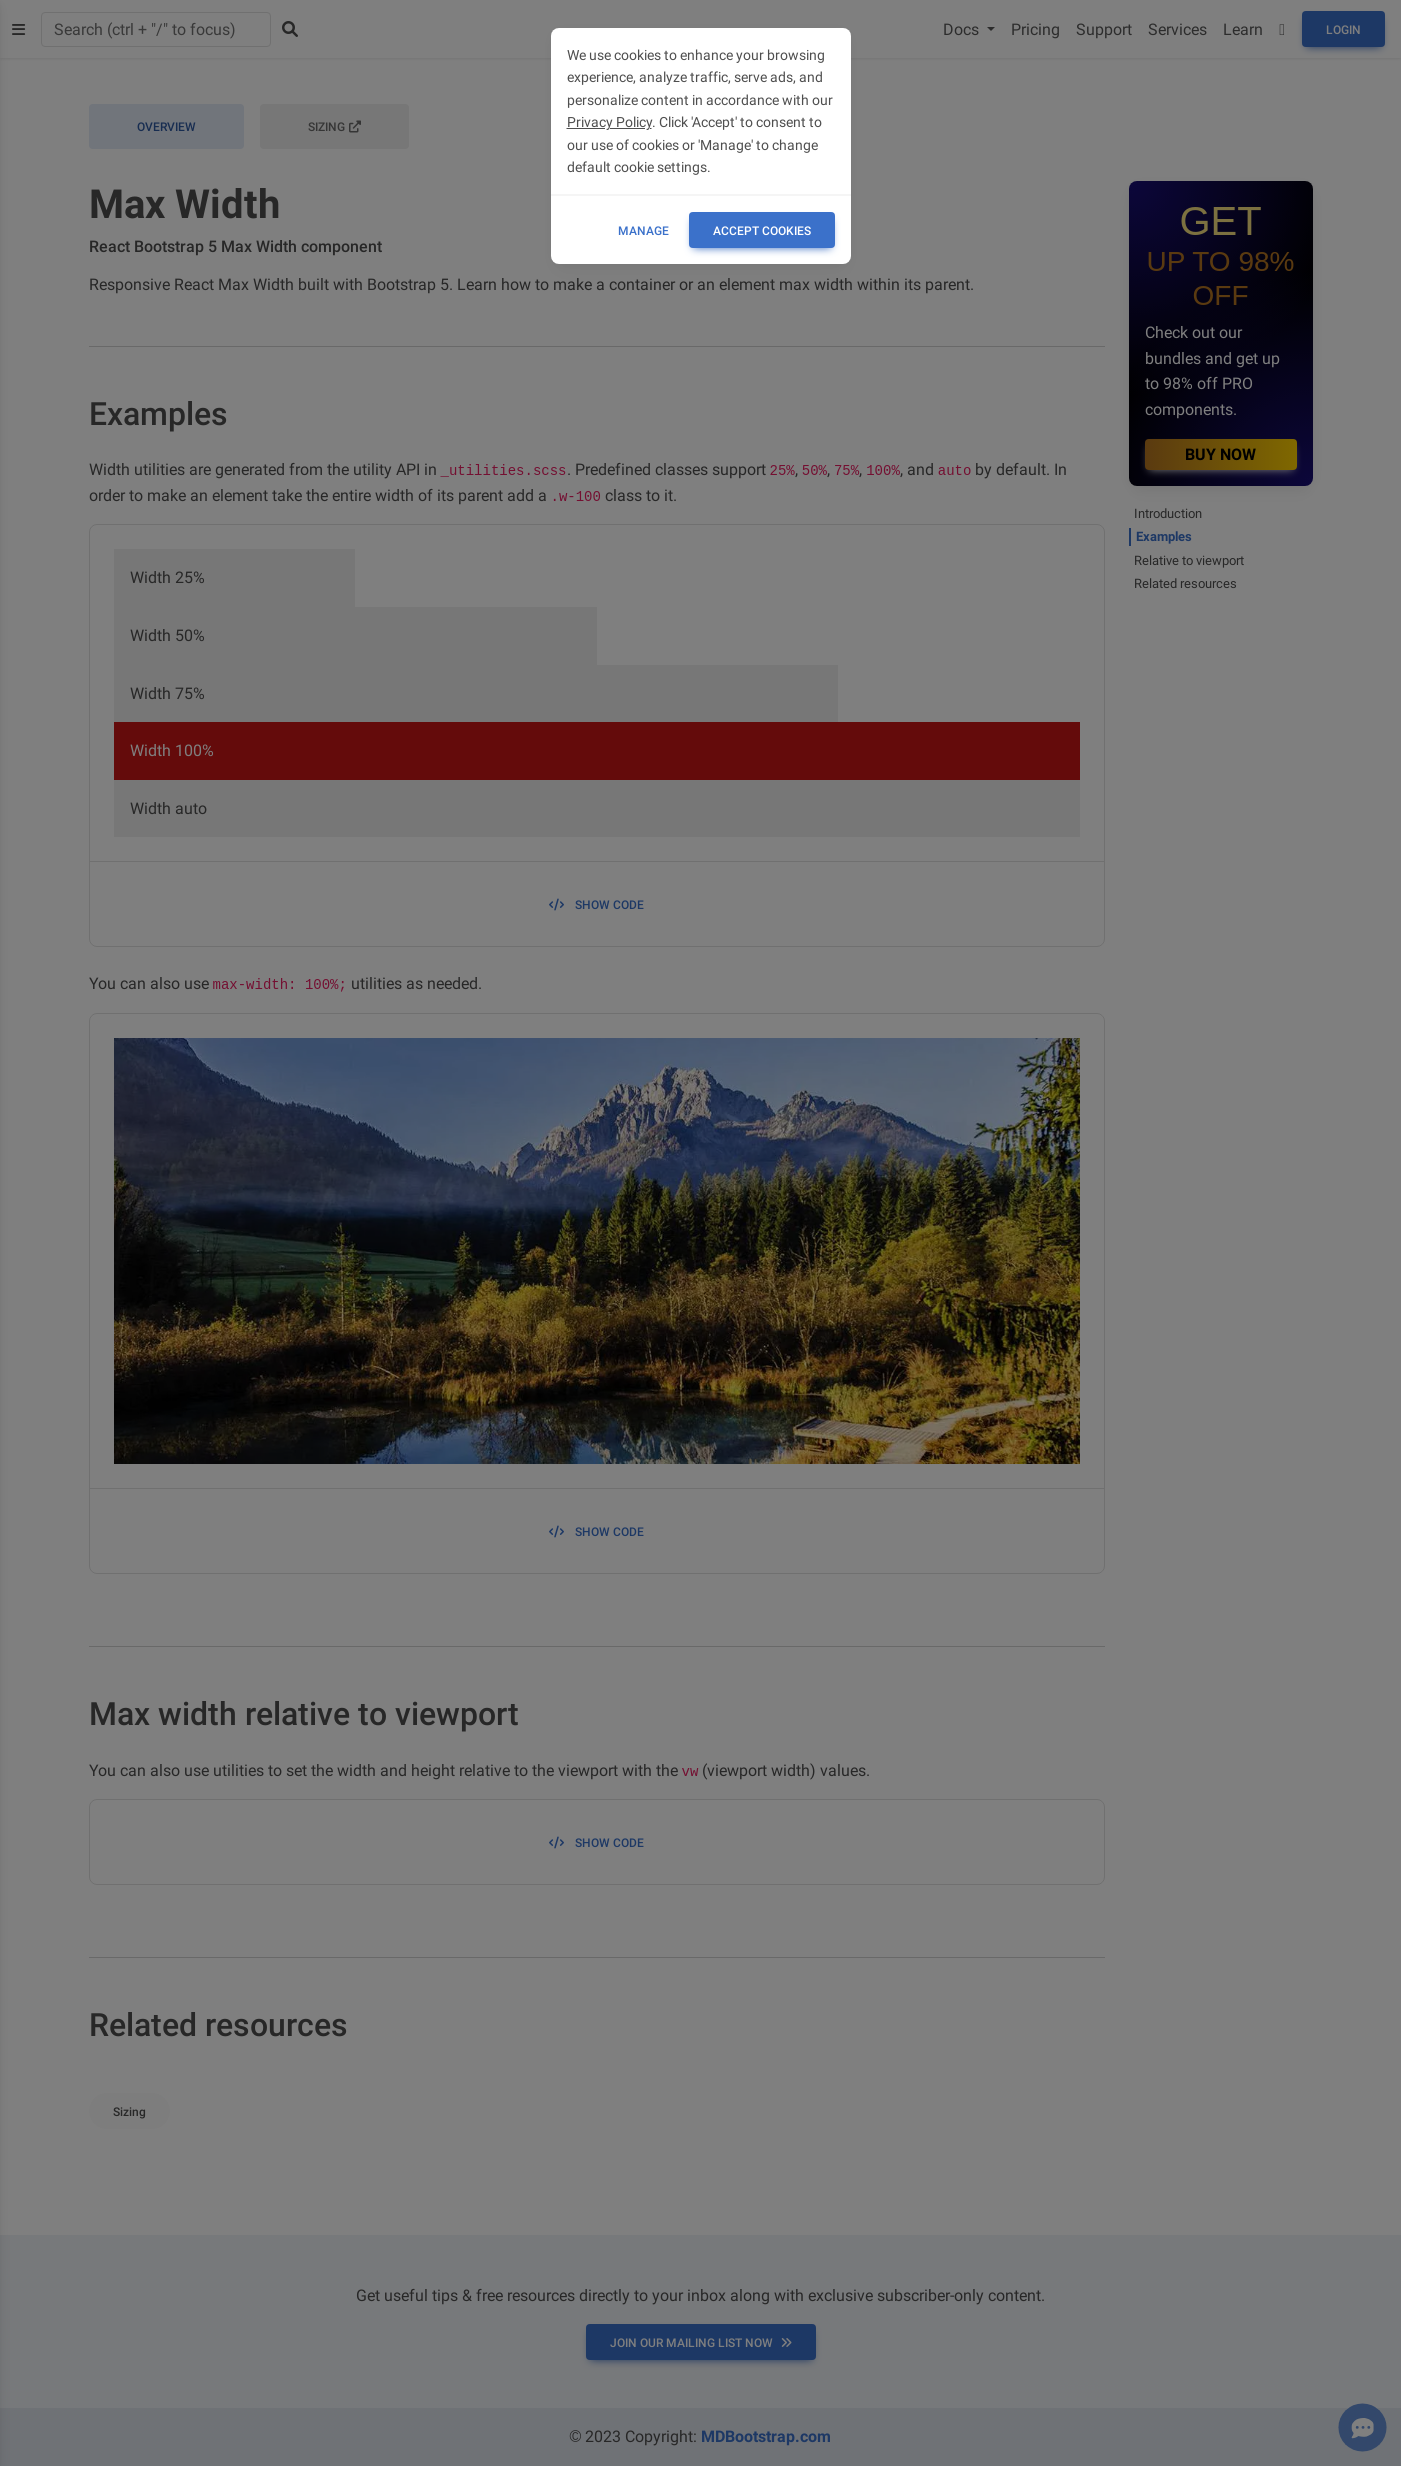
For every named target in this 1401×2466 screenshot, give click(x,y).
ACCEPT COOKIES (762, 231)
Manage (643, 231)
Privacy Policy (609, 122)
